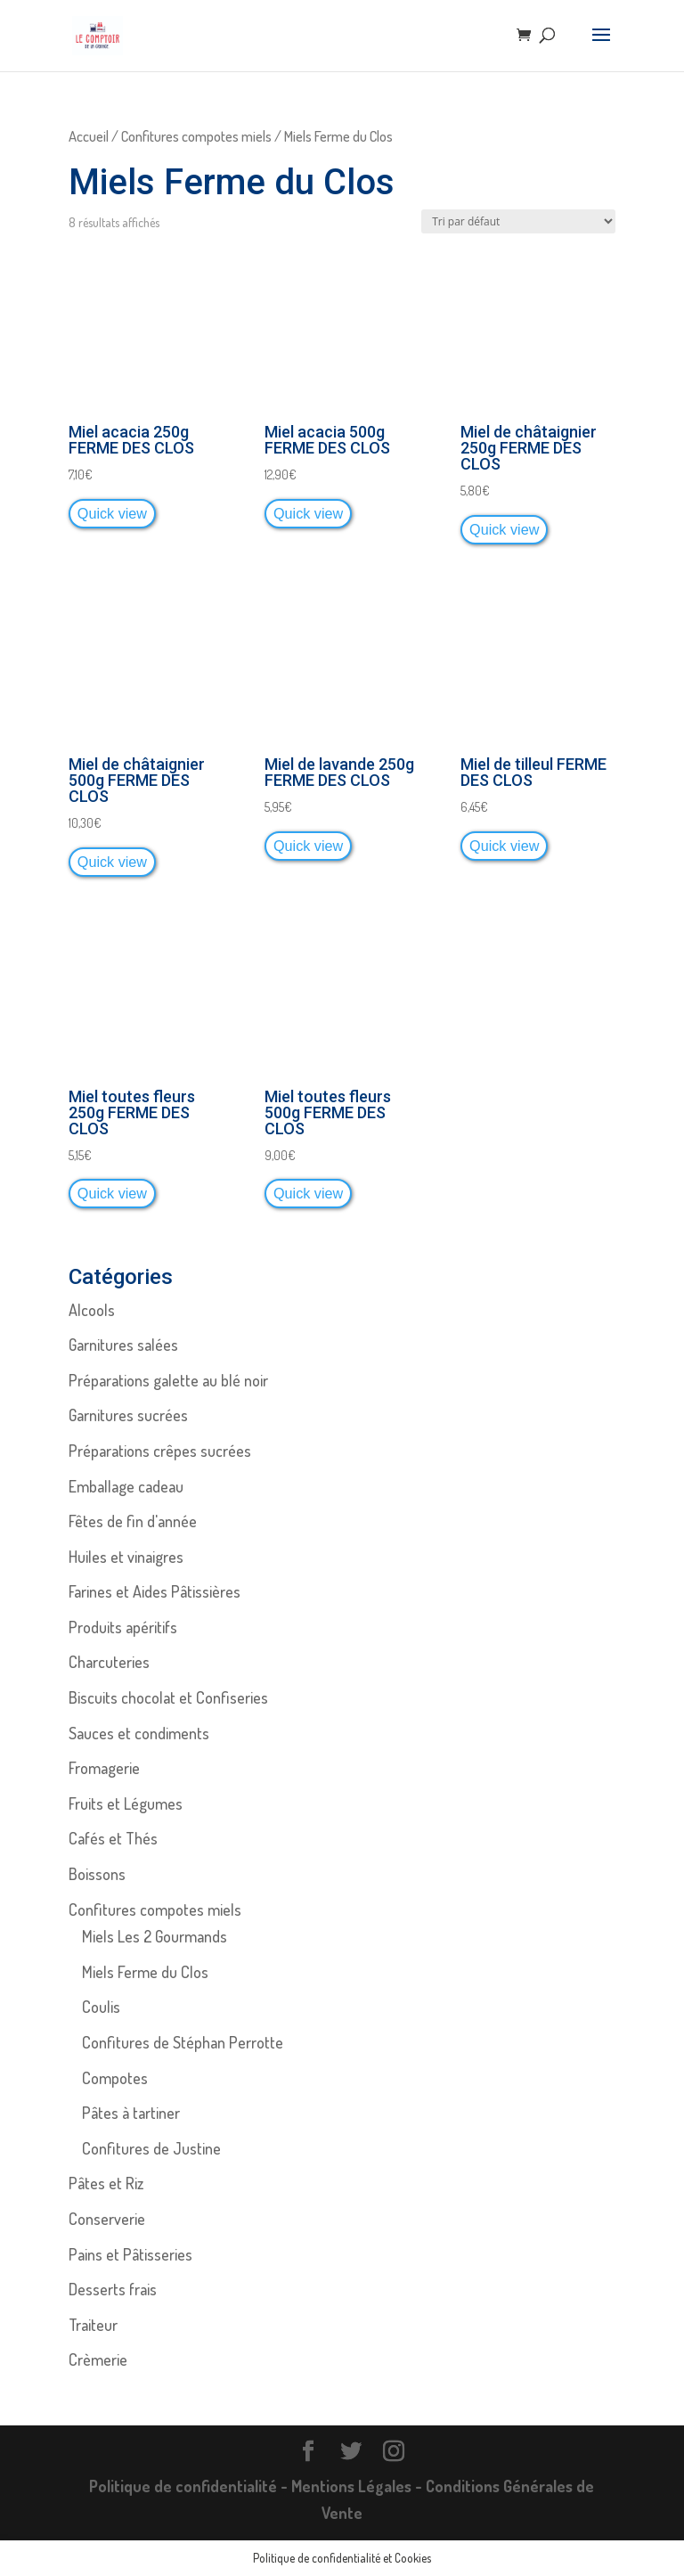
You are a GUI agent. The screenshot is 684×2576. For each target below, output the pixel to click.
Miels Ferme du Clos (145, 1972)
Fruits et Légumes (126, 1803)
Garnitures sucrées (128, 1415)
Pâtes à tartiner (131, 2112)
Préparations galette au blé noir (168, 1380)
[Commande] (518, 221)
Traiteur (93, 2325)
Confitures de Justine (151, 2148)
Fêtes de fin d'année (133, 1521)
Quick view (112, 513)
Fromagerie (104, 1768)
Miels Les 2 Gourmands (154, 1936)
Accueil (89, 136)
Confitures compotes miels (196, 136)
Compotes (115, 2078)
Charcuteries (109, 1662)
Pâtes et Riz (106, 2183)
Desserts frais (113, 2289)
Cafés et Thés (113, 1838)
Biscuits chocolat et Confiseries (168, 1697)
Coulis (101, 2006)
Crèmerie (98, 2359)
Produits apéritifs (123, 1627)
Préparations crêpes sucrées (160, 1450)
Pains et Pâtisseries (130, 2254)
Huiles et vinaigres (126, 1556)
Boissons (97, 1874)
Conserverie (107, 2218)
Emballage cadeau (126, 1486)
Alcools (92, 1310)
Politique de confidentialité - (190, 2486)
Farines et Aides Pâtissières (154, 1591)
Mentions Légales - (358, 2486)
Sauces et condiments (139, 1733)
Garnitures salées (123, 1344)
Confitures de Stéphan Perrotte (182, 2042)
